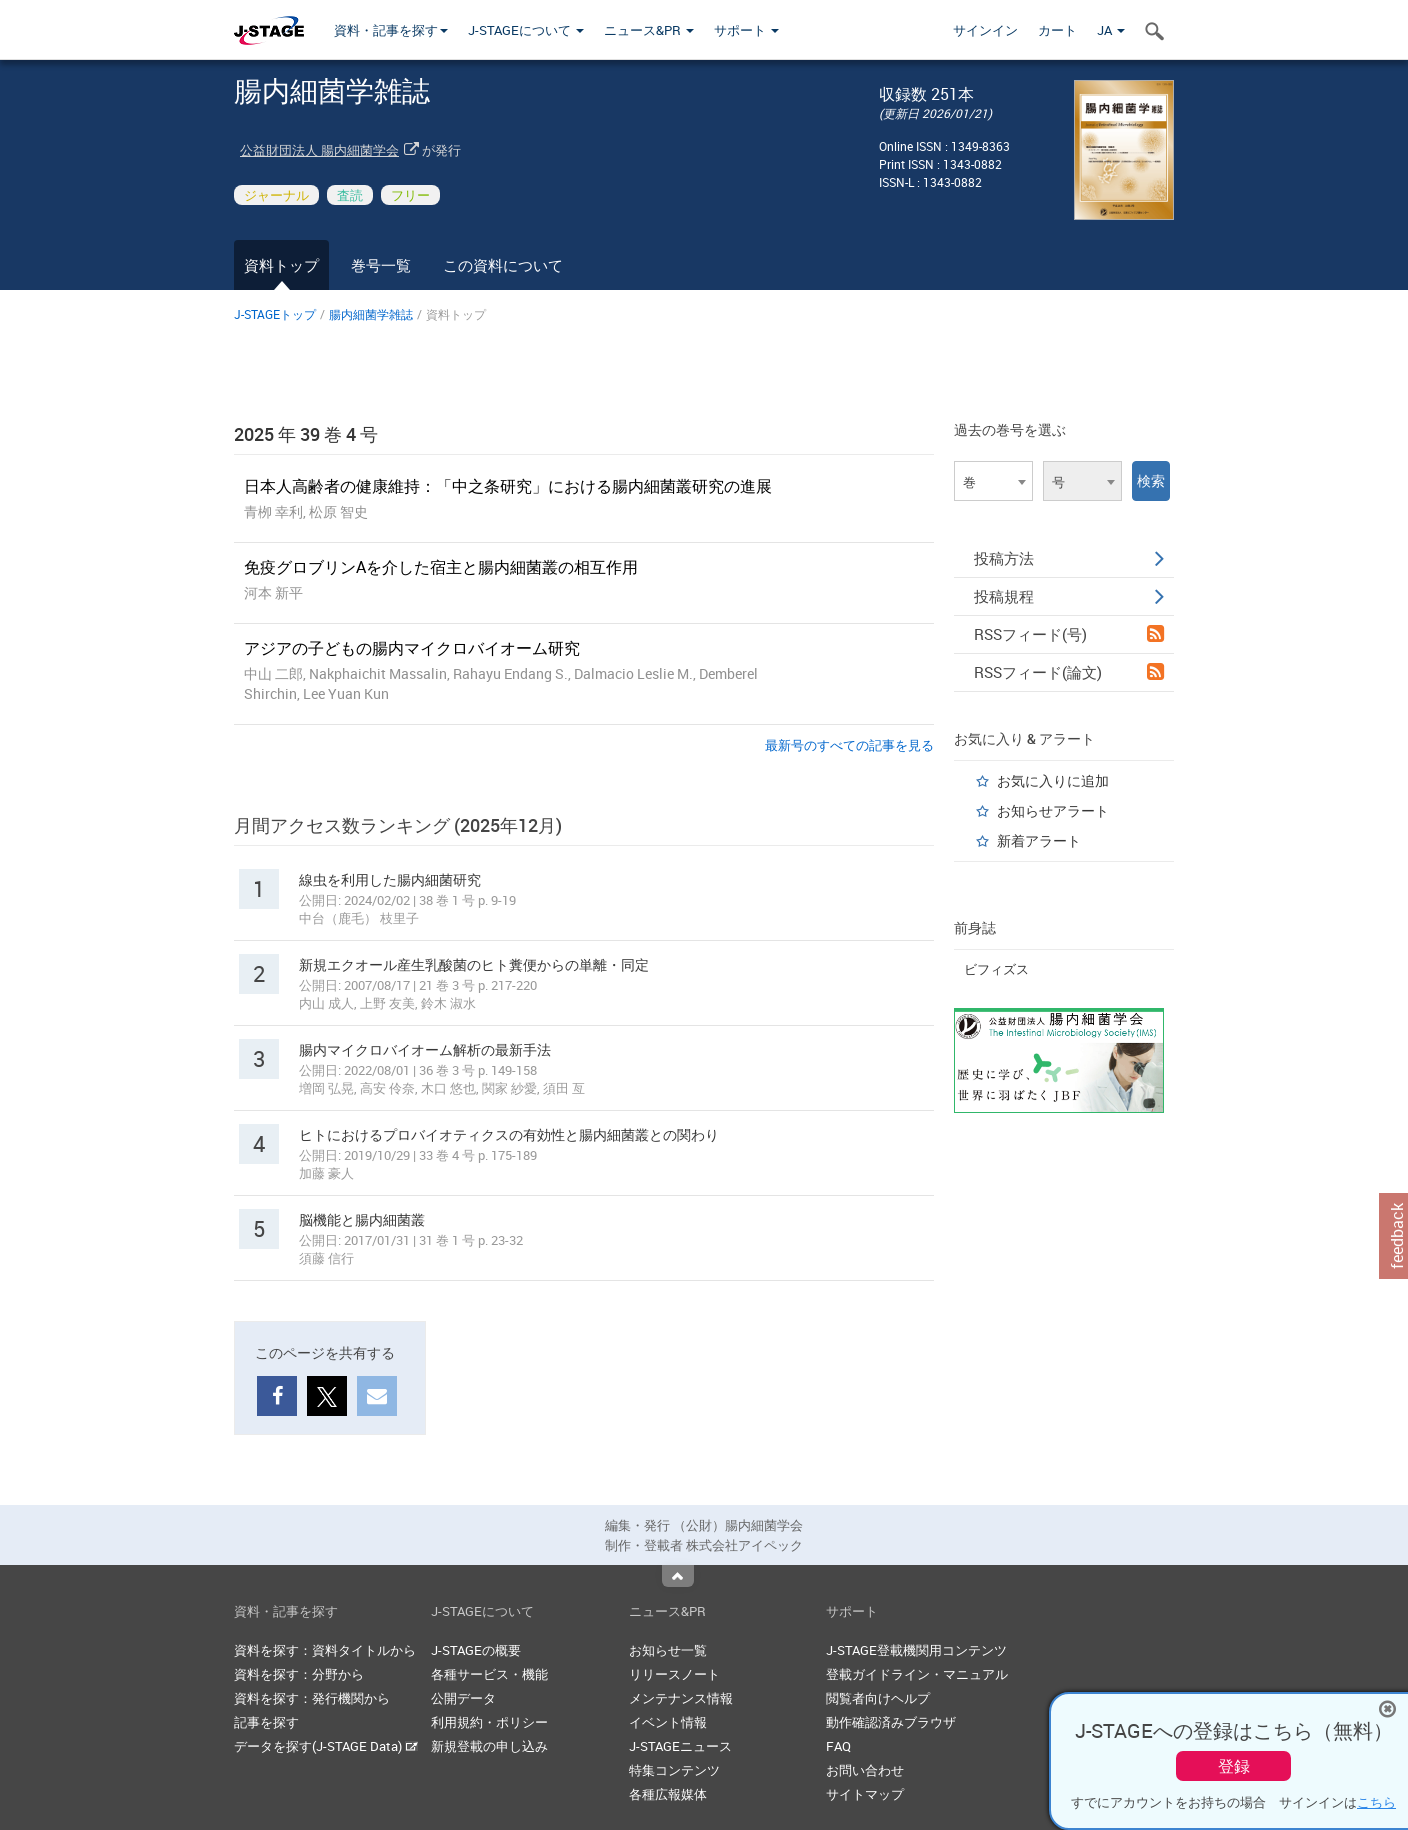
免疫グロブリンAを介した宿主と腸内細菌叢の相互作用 (441, 567)
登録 (1234, 1766)
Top (678, 1576)
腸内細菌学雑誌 (371, 314)
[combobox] (993, 481)
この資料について (503, 265)
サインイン (985, 30)
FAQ (838, 1746)
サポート (746, 30)
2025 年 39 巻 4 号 (306, 434)
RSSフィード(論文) (1069, 672)
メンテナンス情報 (681, 1698)
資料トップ (281, 265)
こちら (1376, 1802)
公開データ (463, 1698)
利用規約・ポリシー (489, 1722)
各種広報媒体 (668, 1794)
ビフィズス (996, 969)
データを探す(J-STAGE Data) (326, 1746)
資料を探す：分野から (299, 1674)
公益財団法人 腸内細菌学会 (319, 150)
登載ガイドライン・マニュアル (917, 1674)
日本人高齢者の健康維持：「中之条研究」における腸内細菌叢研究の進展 (508, 486)
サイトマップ (865, 1794)
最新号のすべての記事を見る (849, 745)
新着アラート (1039, 840)
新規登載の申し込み (489, 1746)
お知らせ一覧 (668, 1650)
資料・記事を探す (391, 30)
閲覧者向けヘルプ (878, 1698)
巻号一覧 (381, 265)
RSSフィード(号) (1069, 634)
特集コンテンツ (674, 1770)
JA (1111, 30)
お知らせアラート (1053, 810)
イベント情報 (668, 1722)
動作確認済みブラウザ (891, 1722)
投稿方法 (1069, 558)
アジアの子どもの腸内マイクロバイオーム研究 (412, 648)
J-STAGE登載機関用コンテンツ (916, 1650)
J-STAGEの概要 (476, 1650)
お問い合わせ (865, 1770)
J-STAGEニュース (680, 1746)
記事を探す (266, 1722)
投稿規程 (1069, 596)
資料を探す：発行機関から (312, 1698)
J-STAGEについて (526, 30)
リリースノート (674, 1674)
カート (1057, 30)
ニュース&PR (649, 30)
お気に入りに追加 (1053, 780)
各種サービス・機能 (489, 1674)
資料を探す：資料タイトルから (325, 1650)
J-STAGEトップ (275, 314)
